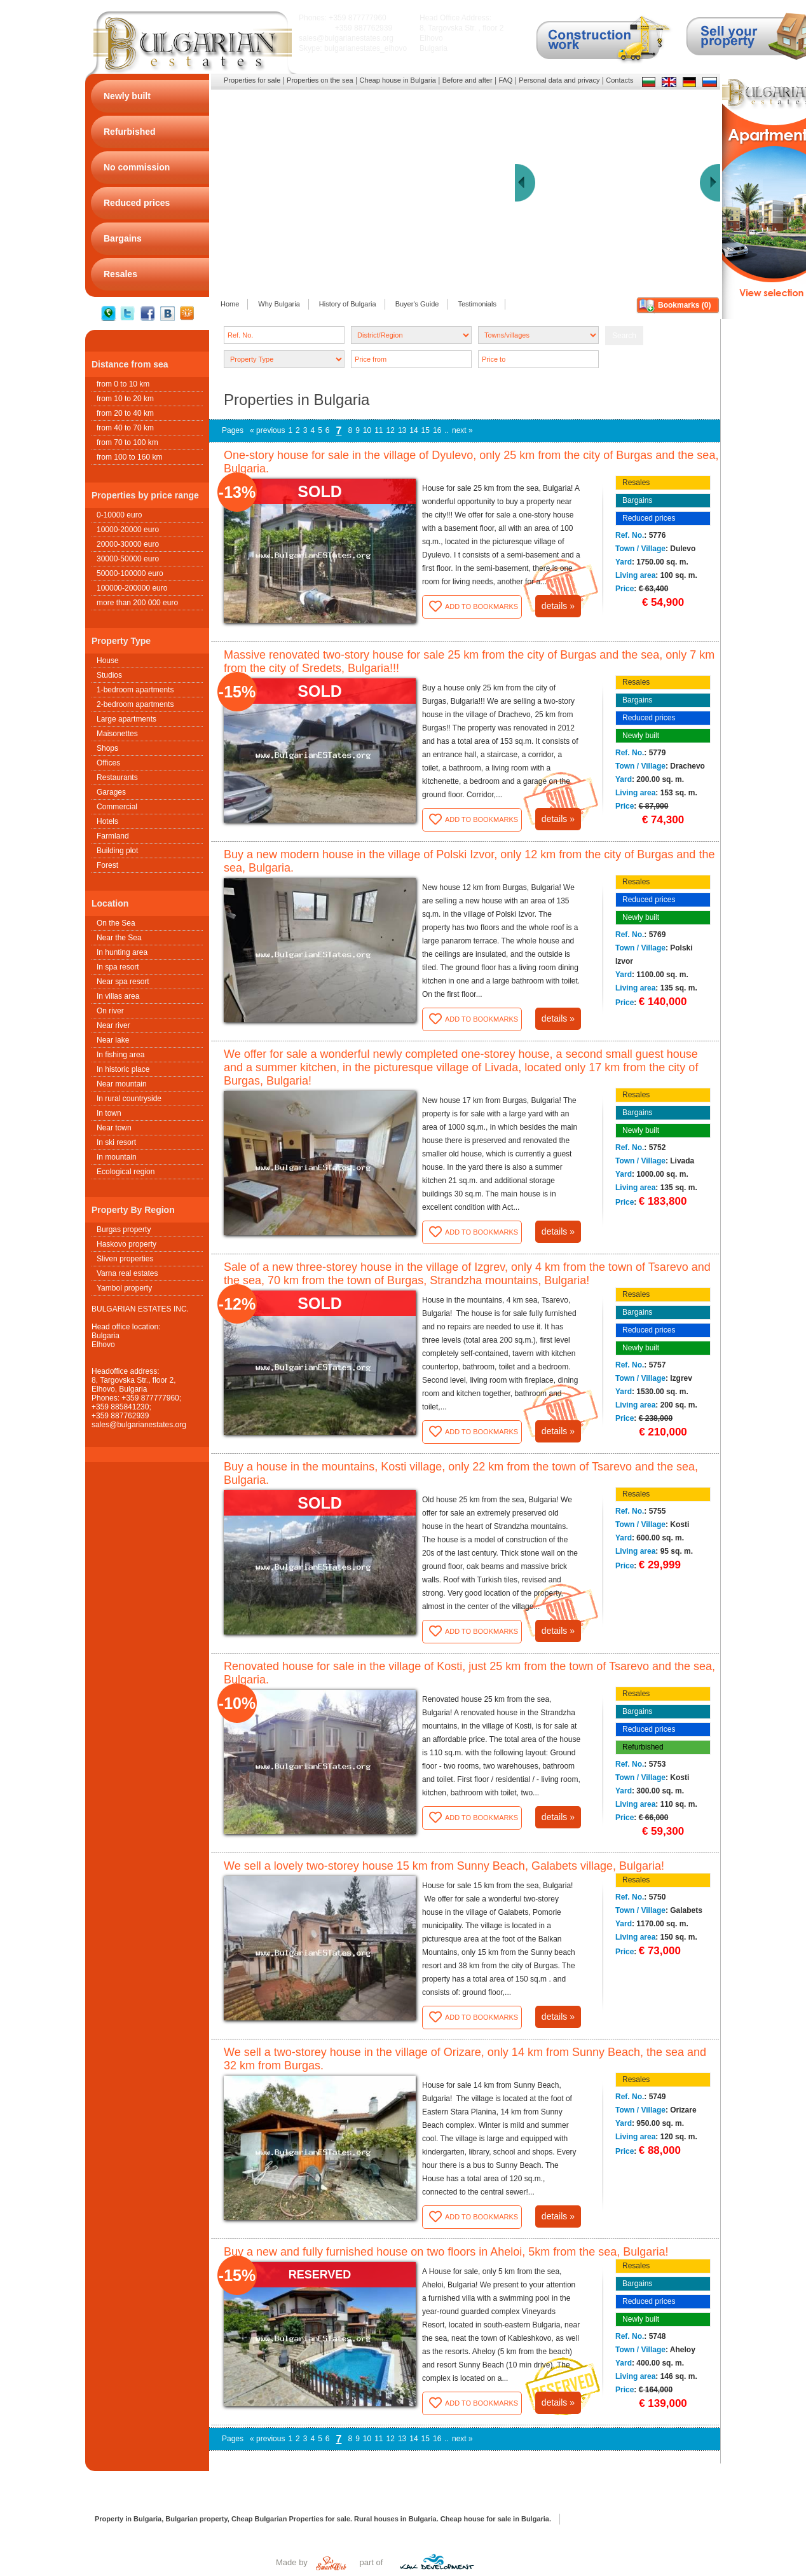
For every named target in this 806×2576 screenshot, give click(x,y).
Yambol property (124, 1288)
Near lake (113, 1040)
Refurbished (643, 1747)
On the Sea (116, 923)
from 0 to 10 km (123, 384)
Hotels (107, 821)
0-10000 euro (119, 514)
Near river (113, 1025)
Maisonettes (117, 733)
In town (109, 1113)
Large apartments (126, 719)
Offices (108, 762)
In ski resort (116, 1142)
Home (230, 304)
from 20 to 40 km (125, 413)
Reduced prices (648, 518)
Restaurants (117, 777)
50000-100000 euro (130, 573)
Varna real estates (127, 1273)
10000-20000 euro (128, 529)
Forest (107, 865)
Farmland (113, 836)
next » (462, 430)
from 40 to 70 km (125, 427)
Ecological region (125, 1171)
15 (425, 430)
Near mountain (122, 1083)
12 (390, 430)
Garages (111, 792)
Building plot (117, 850)
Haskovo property (126, 1244)
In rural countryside (129, 1098)
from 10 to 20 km (125, 398)
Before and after (467, 80)
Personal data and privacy (559, 80)
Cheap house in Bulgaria (397, 80)
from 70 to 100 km (127, 442)
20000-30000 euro (128, 544)
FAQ (505, 80)
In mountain (117, 1157)
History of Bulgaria (347, 304)
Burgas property (124, 1229)
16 (437, 430)
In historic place (123, 1069)
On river (110, 1010)
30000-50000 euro (128, 558)
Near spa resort (123, 981)
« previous (267, 430)
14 (413, 430)
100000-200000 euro (132, 588)
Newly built (640, 735)
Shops (107, 748)
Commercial (117, 806)
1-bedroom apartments (135, 689)
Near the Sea (119, 937)
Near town (114, 1127)
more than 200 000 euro (137, 602)
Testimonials (477, 304)
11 (378, 430)
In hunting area (122, 952)
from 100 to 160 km (129, 457)
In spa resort (118, 967)
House (108, 660)
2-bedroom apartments (135, 704)
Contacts (619, 80)
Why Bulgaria (278, 304)
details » (558, 606)
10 (367, 430)
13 (402, 430)
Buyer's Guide (417, 304)
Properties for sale (252, 80)
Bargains (637, 500)
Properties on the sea (320, 80)
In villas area (118, 996)
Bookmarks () (684, 305)
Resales (636, 482)
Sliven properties (125, 1258)
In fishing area (120, 1054)
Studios (109, 675)
